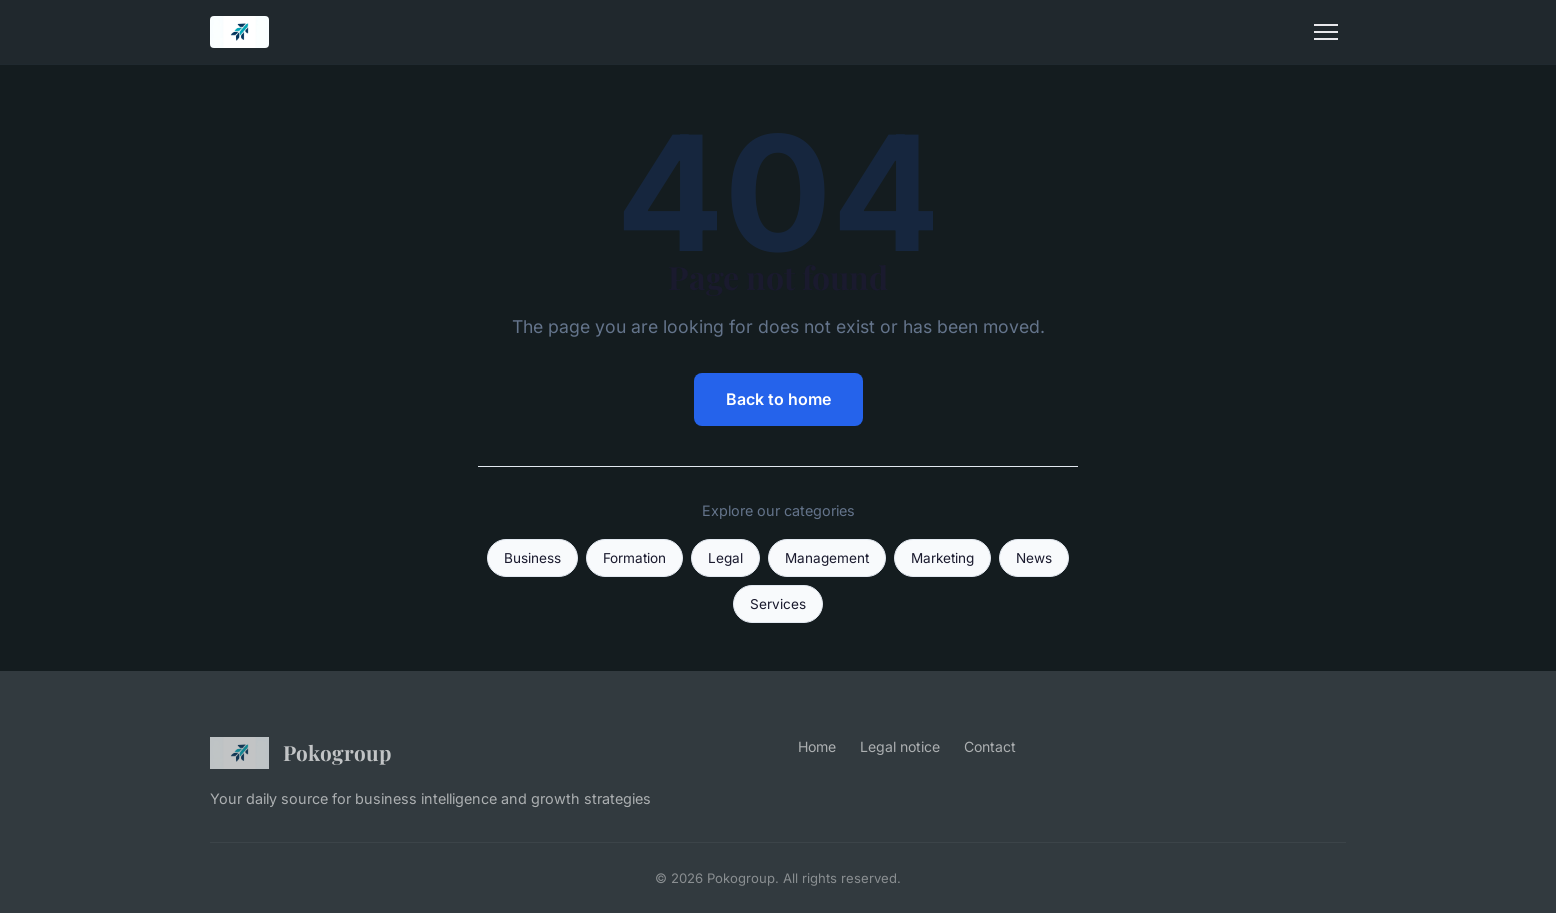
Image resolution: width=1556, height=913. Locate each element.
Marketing (942, 558)
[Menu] (1326, 32)
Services (778, 604)
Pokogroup (300, 753)
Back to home (778, 399)
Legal (725, 558)
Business (532, 558)
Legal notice (900, 746)
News (1034, 558)
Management (827, 558)
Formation (634, 558)
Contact (990, 746)
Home (817, 746)
